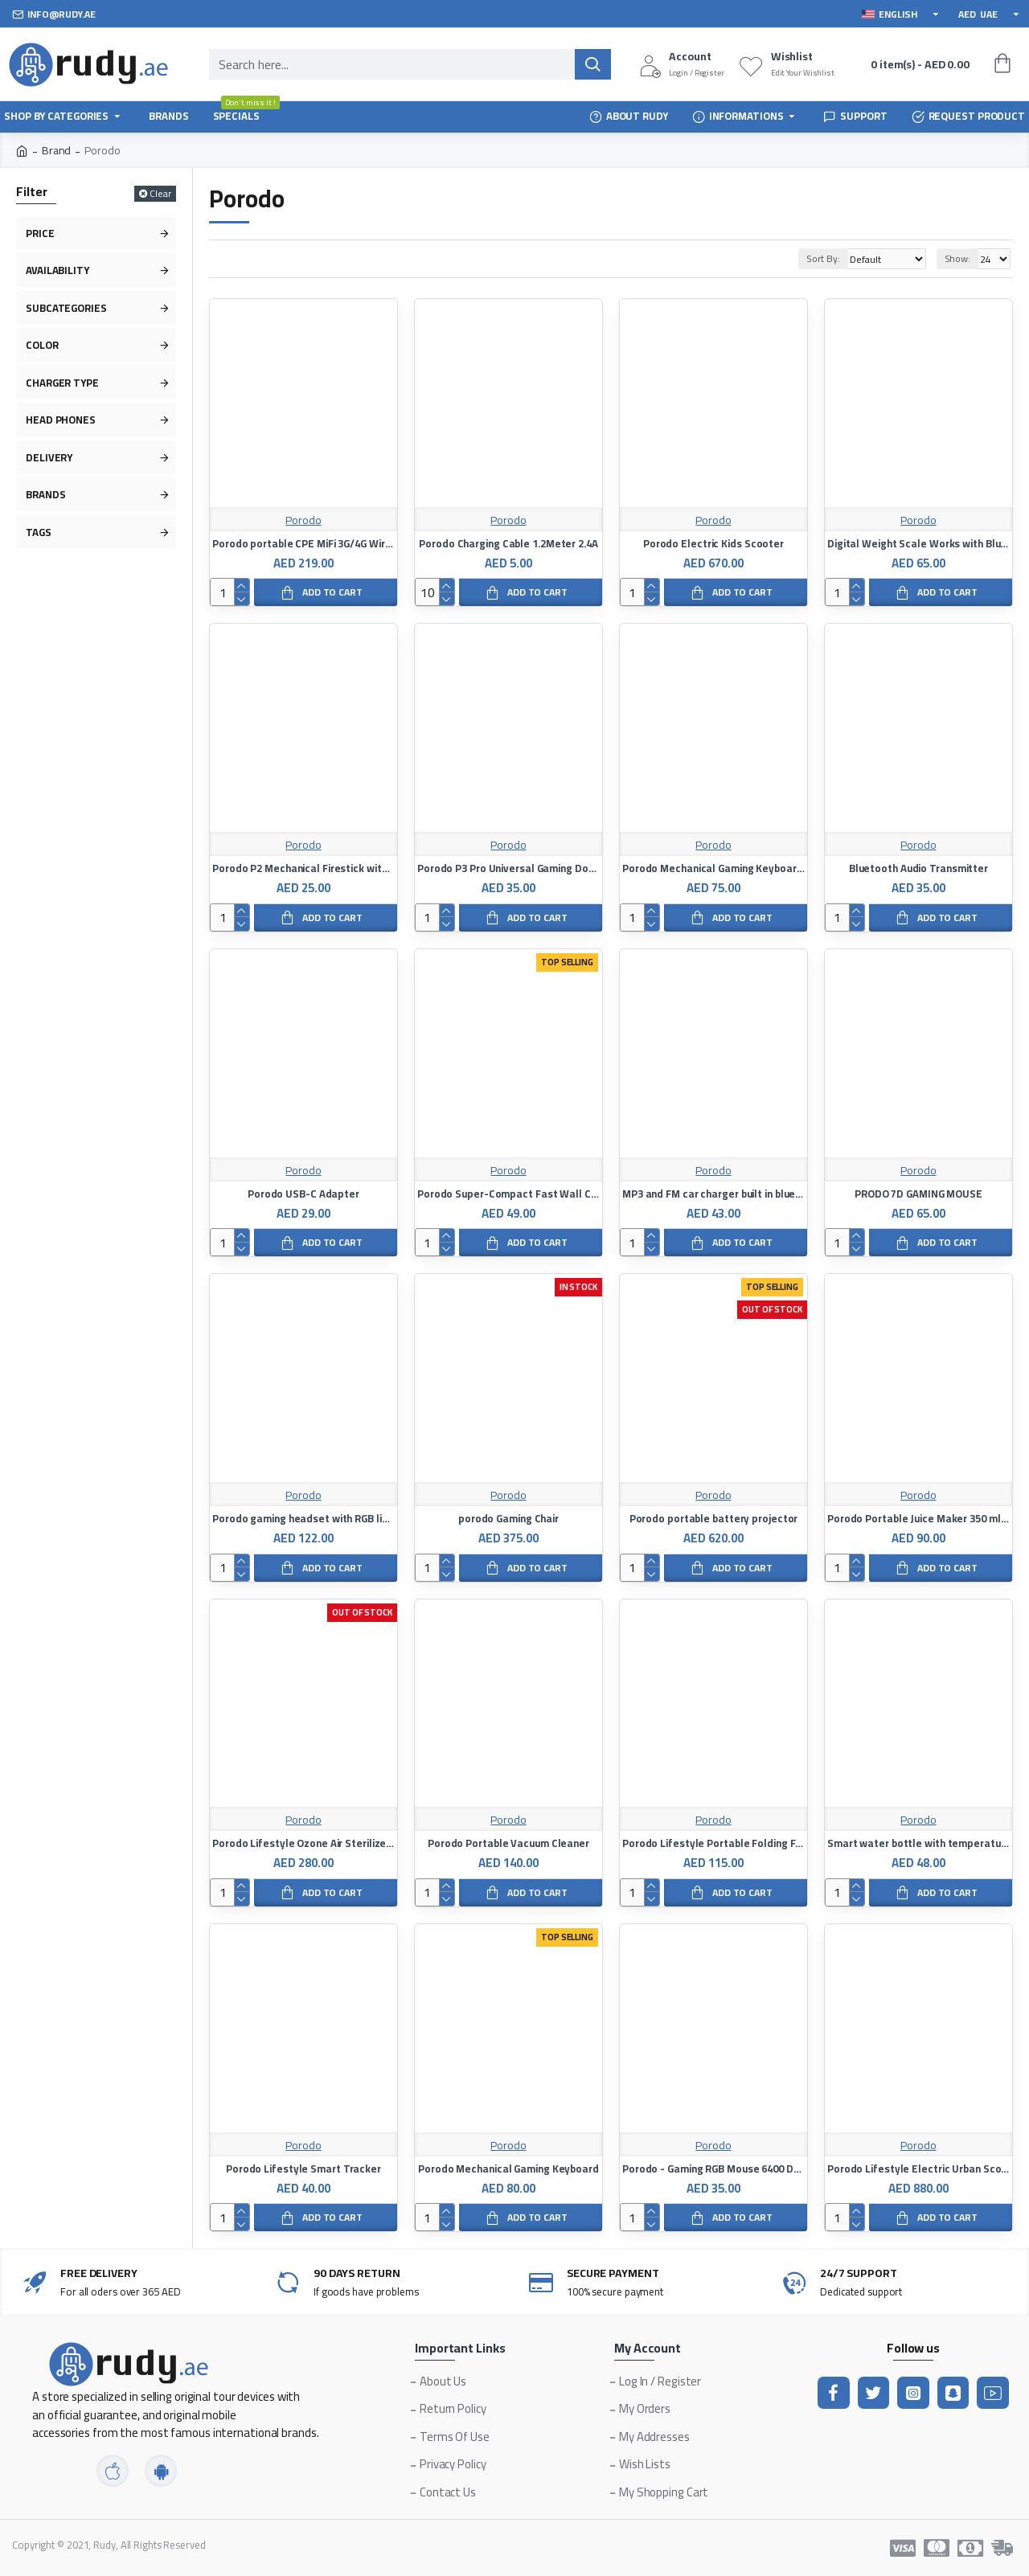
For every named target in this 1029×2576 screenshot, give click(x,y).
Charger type (62, 382)
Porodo (303, 520)
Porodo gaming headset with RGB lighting (303, 1519)
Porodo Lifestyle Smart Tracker (303, 2169)
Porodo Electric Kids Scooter (713, 544)
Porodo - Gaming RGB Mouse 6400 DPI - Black (713, 2169)
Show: (958, 258)
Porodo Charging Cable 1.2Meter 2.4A (508, 544)
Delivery (49, 457)
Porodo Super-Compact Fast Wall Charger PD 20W (508, 1194)
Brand (57, 150)
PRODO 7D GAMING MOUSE (918, 1194)
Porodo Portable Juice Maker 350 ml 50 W (918, 1519)
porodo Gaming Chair (508, 1519)
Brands (45, 494)
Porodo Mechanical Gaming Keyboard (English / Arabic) (713, 868)
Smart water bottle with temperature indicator (918, 1843)
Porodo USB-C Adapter (303, 1194)
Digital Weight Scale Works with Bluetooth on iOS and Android (918, 544)
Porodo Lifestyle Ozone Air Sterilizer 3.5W (303, 1843)
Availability (57, 270)
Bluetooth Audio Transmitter (918, 868)
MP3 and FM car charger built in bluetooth (713, 1194)
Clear (160, 194)
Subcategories (66, 307)
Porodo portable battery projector (713, 1519)
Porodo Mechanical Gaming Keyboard (508, 2169)
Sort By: (803, 258)
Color (42, 344)
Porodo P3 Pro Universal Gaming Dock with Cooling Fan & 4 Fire (508, 868)
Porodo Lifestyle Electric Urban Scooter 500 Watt (918, 2169)
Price (40, 233)
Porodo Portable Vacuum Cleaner (508, 1843)
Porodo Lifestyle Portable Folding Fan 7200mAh (713, 1843)
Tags (38, 532)
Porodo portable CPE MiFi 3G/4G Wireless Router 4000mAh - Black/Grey (303, 544)
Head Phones (61, 419)
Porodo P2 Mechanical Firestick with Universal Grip (303, 868)
